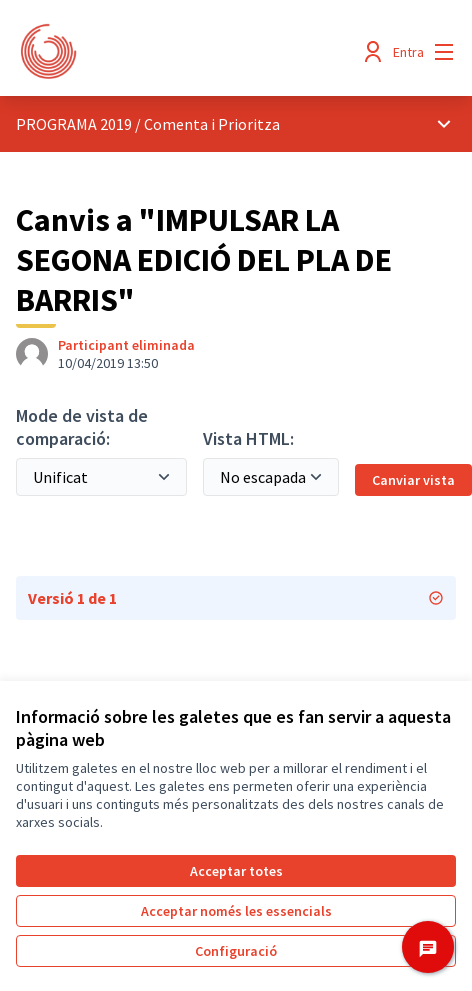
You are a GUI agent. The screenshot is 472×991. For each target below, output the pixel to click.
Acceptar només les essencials (236, 911)
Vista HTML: (248, 438)
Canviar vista (413, 480)
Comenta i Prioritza (212, 124)
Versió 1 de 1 (236, 598)
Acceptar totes (236, 871)
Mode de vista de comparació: (82, 427)
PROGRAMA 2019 (74, 124)
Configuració (236, 951)
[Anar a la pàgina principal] (179, 52)
